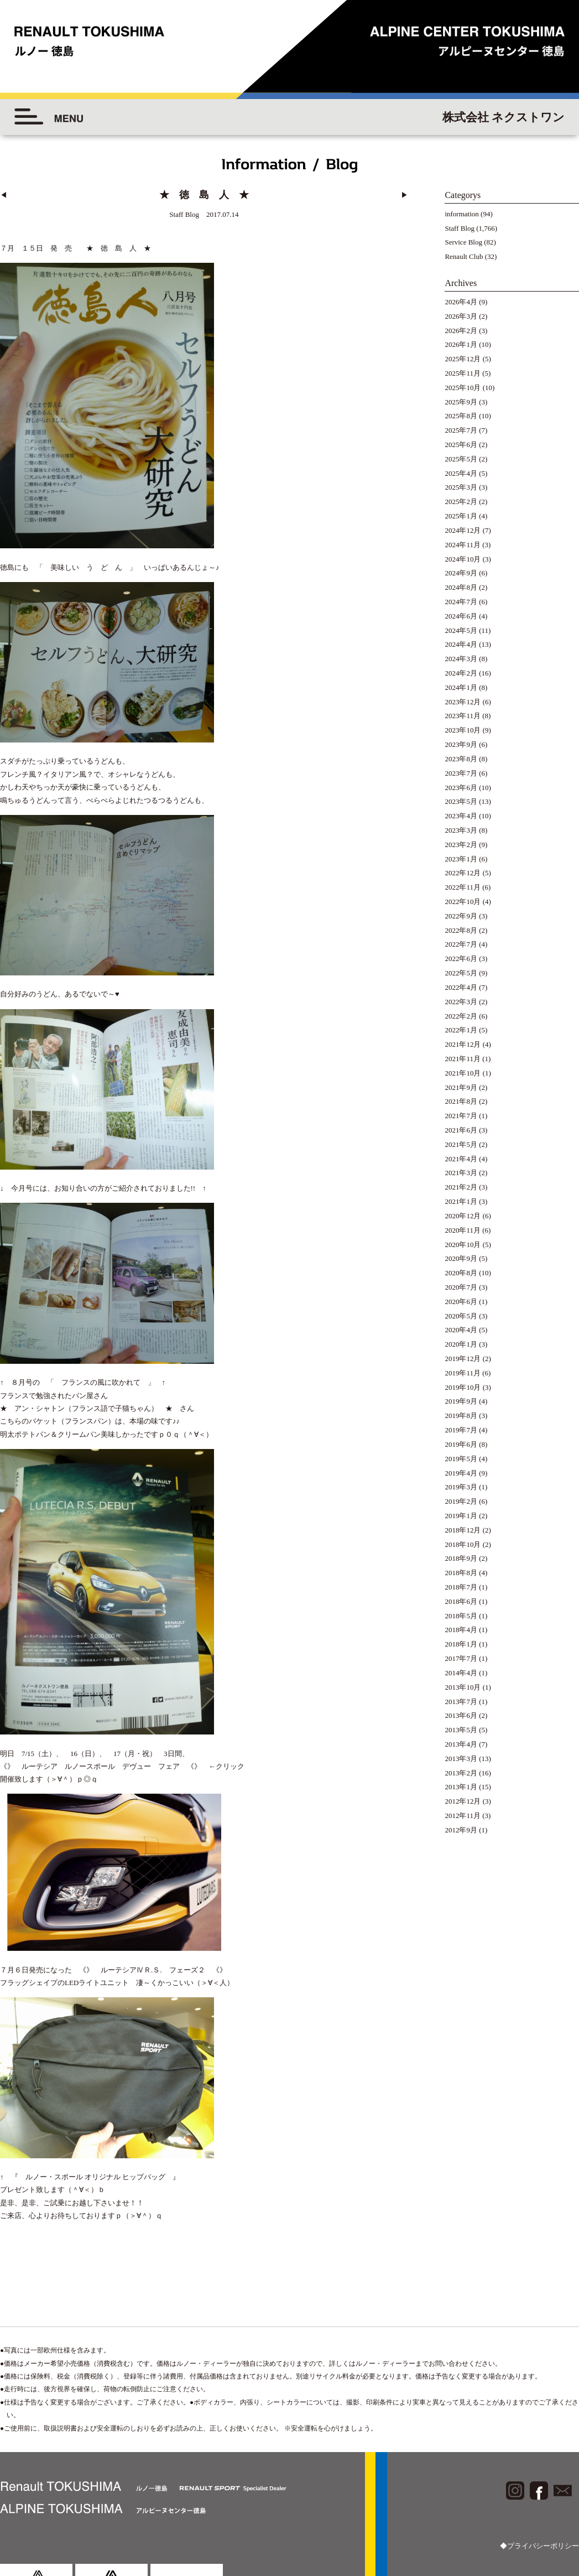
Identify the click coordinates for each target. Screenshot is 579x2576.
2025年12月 (463, 359)
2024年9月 (461, 573)
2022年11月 (463, 887)
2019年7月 (461, 1430)
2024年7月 (461, 602)
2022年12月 (463, 873)
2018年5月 (461, 1616)
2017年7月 (461, 1658)
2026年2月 (461, 330)
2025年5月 (461, 459)
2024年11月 (463, 545)
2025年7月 (461, 430)
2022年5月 (461, 973)
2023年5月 (461, 801)
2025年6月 (461, 444)
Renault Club (464, 256)
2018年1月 (461, 1644)
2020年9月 (461, 1258)
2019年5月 (461, 1459)
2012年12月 (463, 1801)
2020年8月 (461, 1273)
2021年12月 (463, 1044)
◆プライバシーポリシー (539, 2472)
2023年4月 (461, 816)
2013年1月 (461, 1787)
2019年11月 (463, 1373)
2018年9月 (461, 1558)
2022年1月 (461, 1030)
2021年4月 (461, 1159)
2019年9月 (461, 1401)
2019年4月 (461, 1473)
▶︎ (404, 195)
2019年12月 (463, 1358)
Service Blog (463, 242)
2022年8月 (461, 930)
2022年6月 (461, 958)
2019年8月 (461, 1415)
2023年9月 (461, 744)
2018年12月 (463, 1530)
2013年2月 (461, 1773)
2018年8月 (461, 1573)
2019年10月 (463, 1387)
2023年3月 (461, 830)
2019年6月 (461, 1444)
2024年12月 (463, 530)
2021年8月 (461, 1101)
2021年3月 (461, 1172)
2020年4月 (461, 1330)
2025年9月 (461, 402)
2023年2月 (461, 844)
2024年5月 (461, 630)
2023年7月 (461, 773)
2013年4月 (461, 1744)
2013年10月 (463, 1687)
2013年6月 (461, 1715)
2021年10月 (463, 1073)
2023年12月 (463, 702)
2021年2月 (461, 1187)
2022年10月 (463, 901)
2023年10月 (463, 730)
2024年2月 (461, 673)
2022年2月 (461, 1016)
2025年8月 (461, 416)
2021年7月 (461, 1116)
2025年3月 (461, 487)
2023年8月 (461, 759)
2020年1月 (461, 1344)
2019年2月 (461, 1501)
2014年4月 (461, 1673)
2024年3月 (461, 659)
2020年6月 (461, 1301)
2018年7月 (461, 1587)
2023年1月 (461, 859)
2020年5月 (461, 1316)
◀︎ (3, 195)
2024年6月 (461, 616)
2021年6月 (461, 1130)
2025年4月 (461, 473)
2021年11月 (463, 1059)
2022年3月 (461, 1002)
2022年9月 (461, 916)
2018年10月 (463, 1544)
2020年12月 (463, 1216)
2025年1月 (461, 516)
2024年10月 (463, 559)
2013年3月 (461, 1758)
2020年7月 (461, 1287)
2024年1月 (461, 687)
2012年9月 (461, 1830)
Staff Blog (459, 228)
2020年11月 (463, 1230)
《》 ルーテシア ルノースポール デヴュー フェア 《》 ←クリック (122, 1708)
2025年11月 (463, 373)
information (461, 214)
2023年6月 (461, 787)
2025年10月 (463, 387)
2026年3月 (461, 316)
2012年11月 (463, 1815)
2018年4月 (461, 1629)
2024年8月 (461, 587)
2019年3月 (461, 1487)
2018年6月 (461, 1601)
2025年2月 (461, 501)
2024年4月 (461, 644)
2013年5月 (461, 1730)
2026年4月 (461, 302)
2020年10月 (463, 1244)
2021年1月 (461, 1201)
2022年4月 (461, 987)
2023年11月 (463, 715)
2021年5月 (461, 1144)
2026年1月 (461, 344)
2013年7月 (461, 1701)
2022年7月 (461, 944)
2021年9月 (461, 1087)
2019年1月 (461, 1516)
